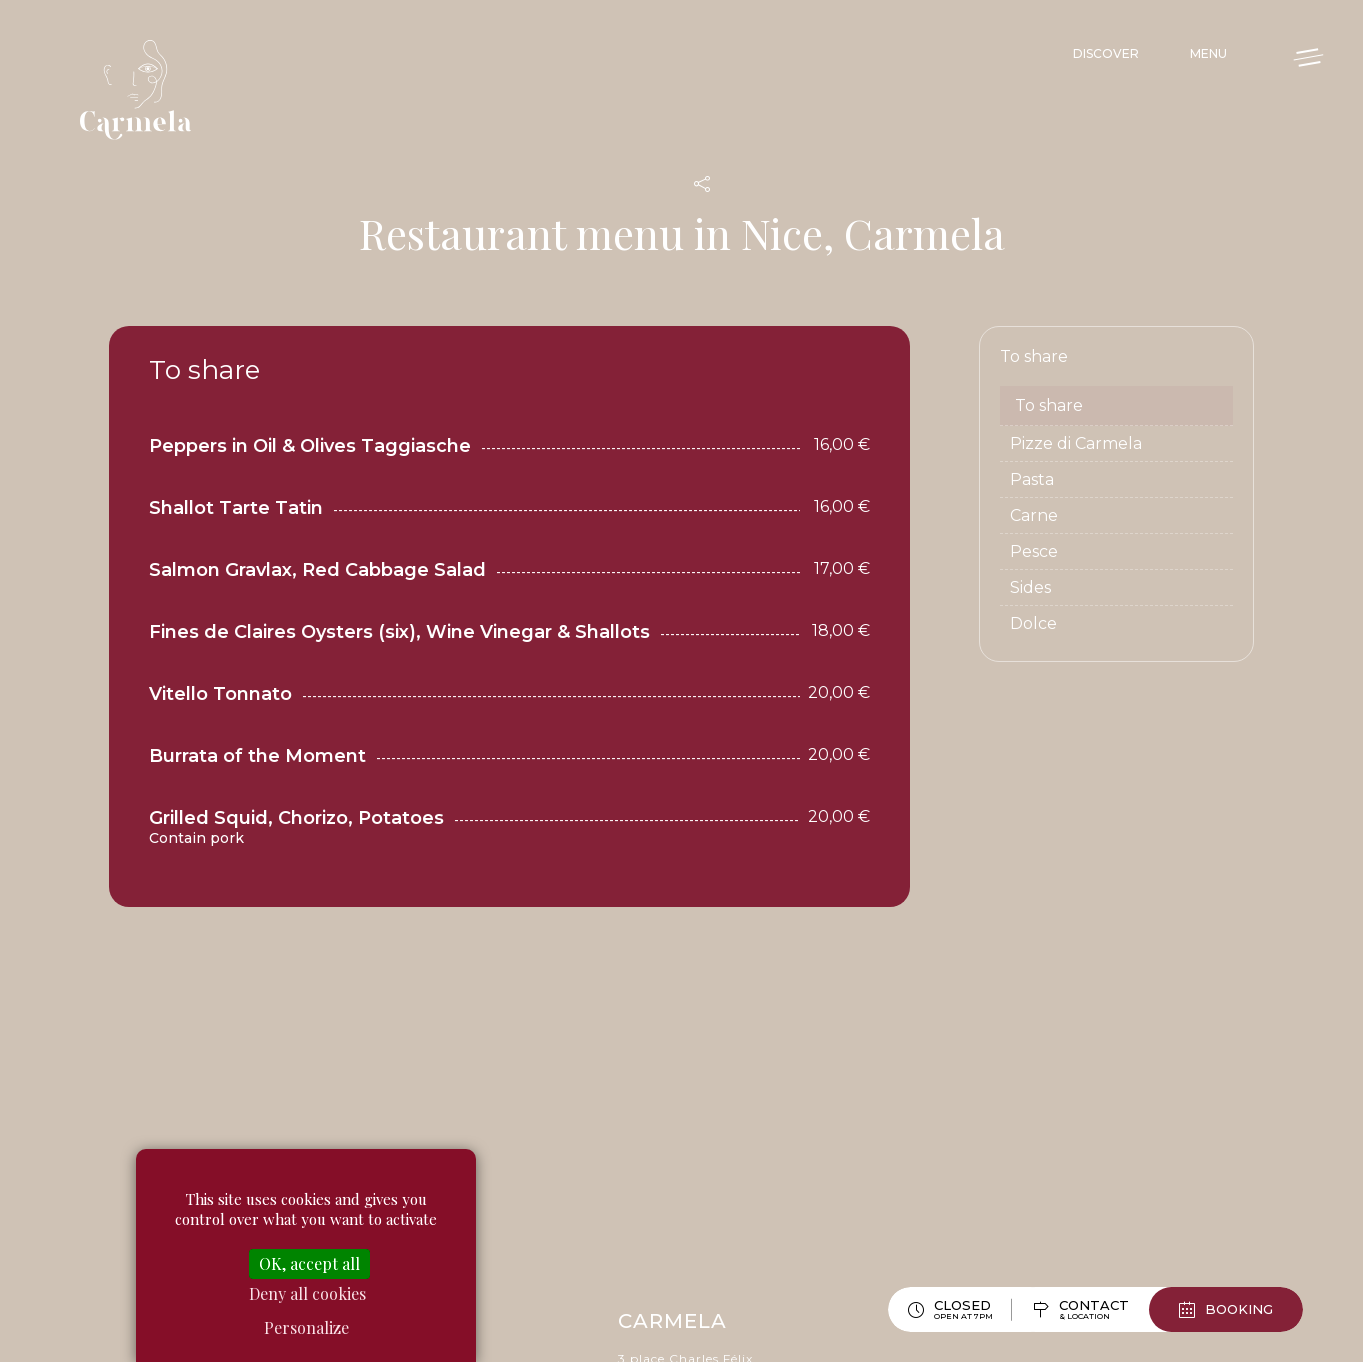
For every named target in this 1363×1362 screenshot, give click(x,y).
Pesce (1034, 551)
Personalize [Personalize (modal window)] (306, 1327)
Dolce (1033, 623)
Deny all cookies (307, 1293)
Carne (1034, 515)
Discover (1106, 53)
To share (1049, 405)
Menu (1208, 53)
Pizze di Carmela (1076, 443)
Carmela (140, 90)
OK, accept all (309, 1263)
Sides (1030, 587)
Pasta (1032, 479)
